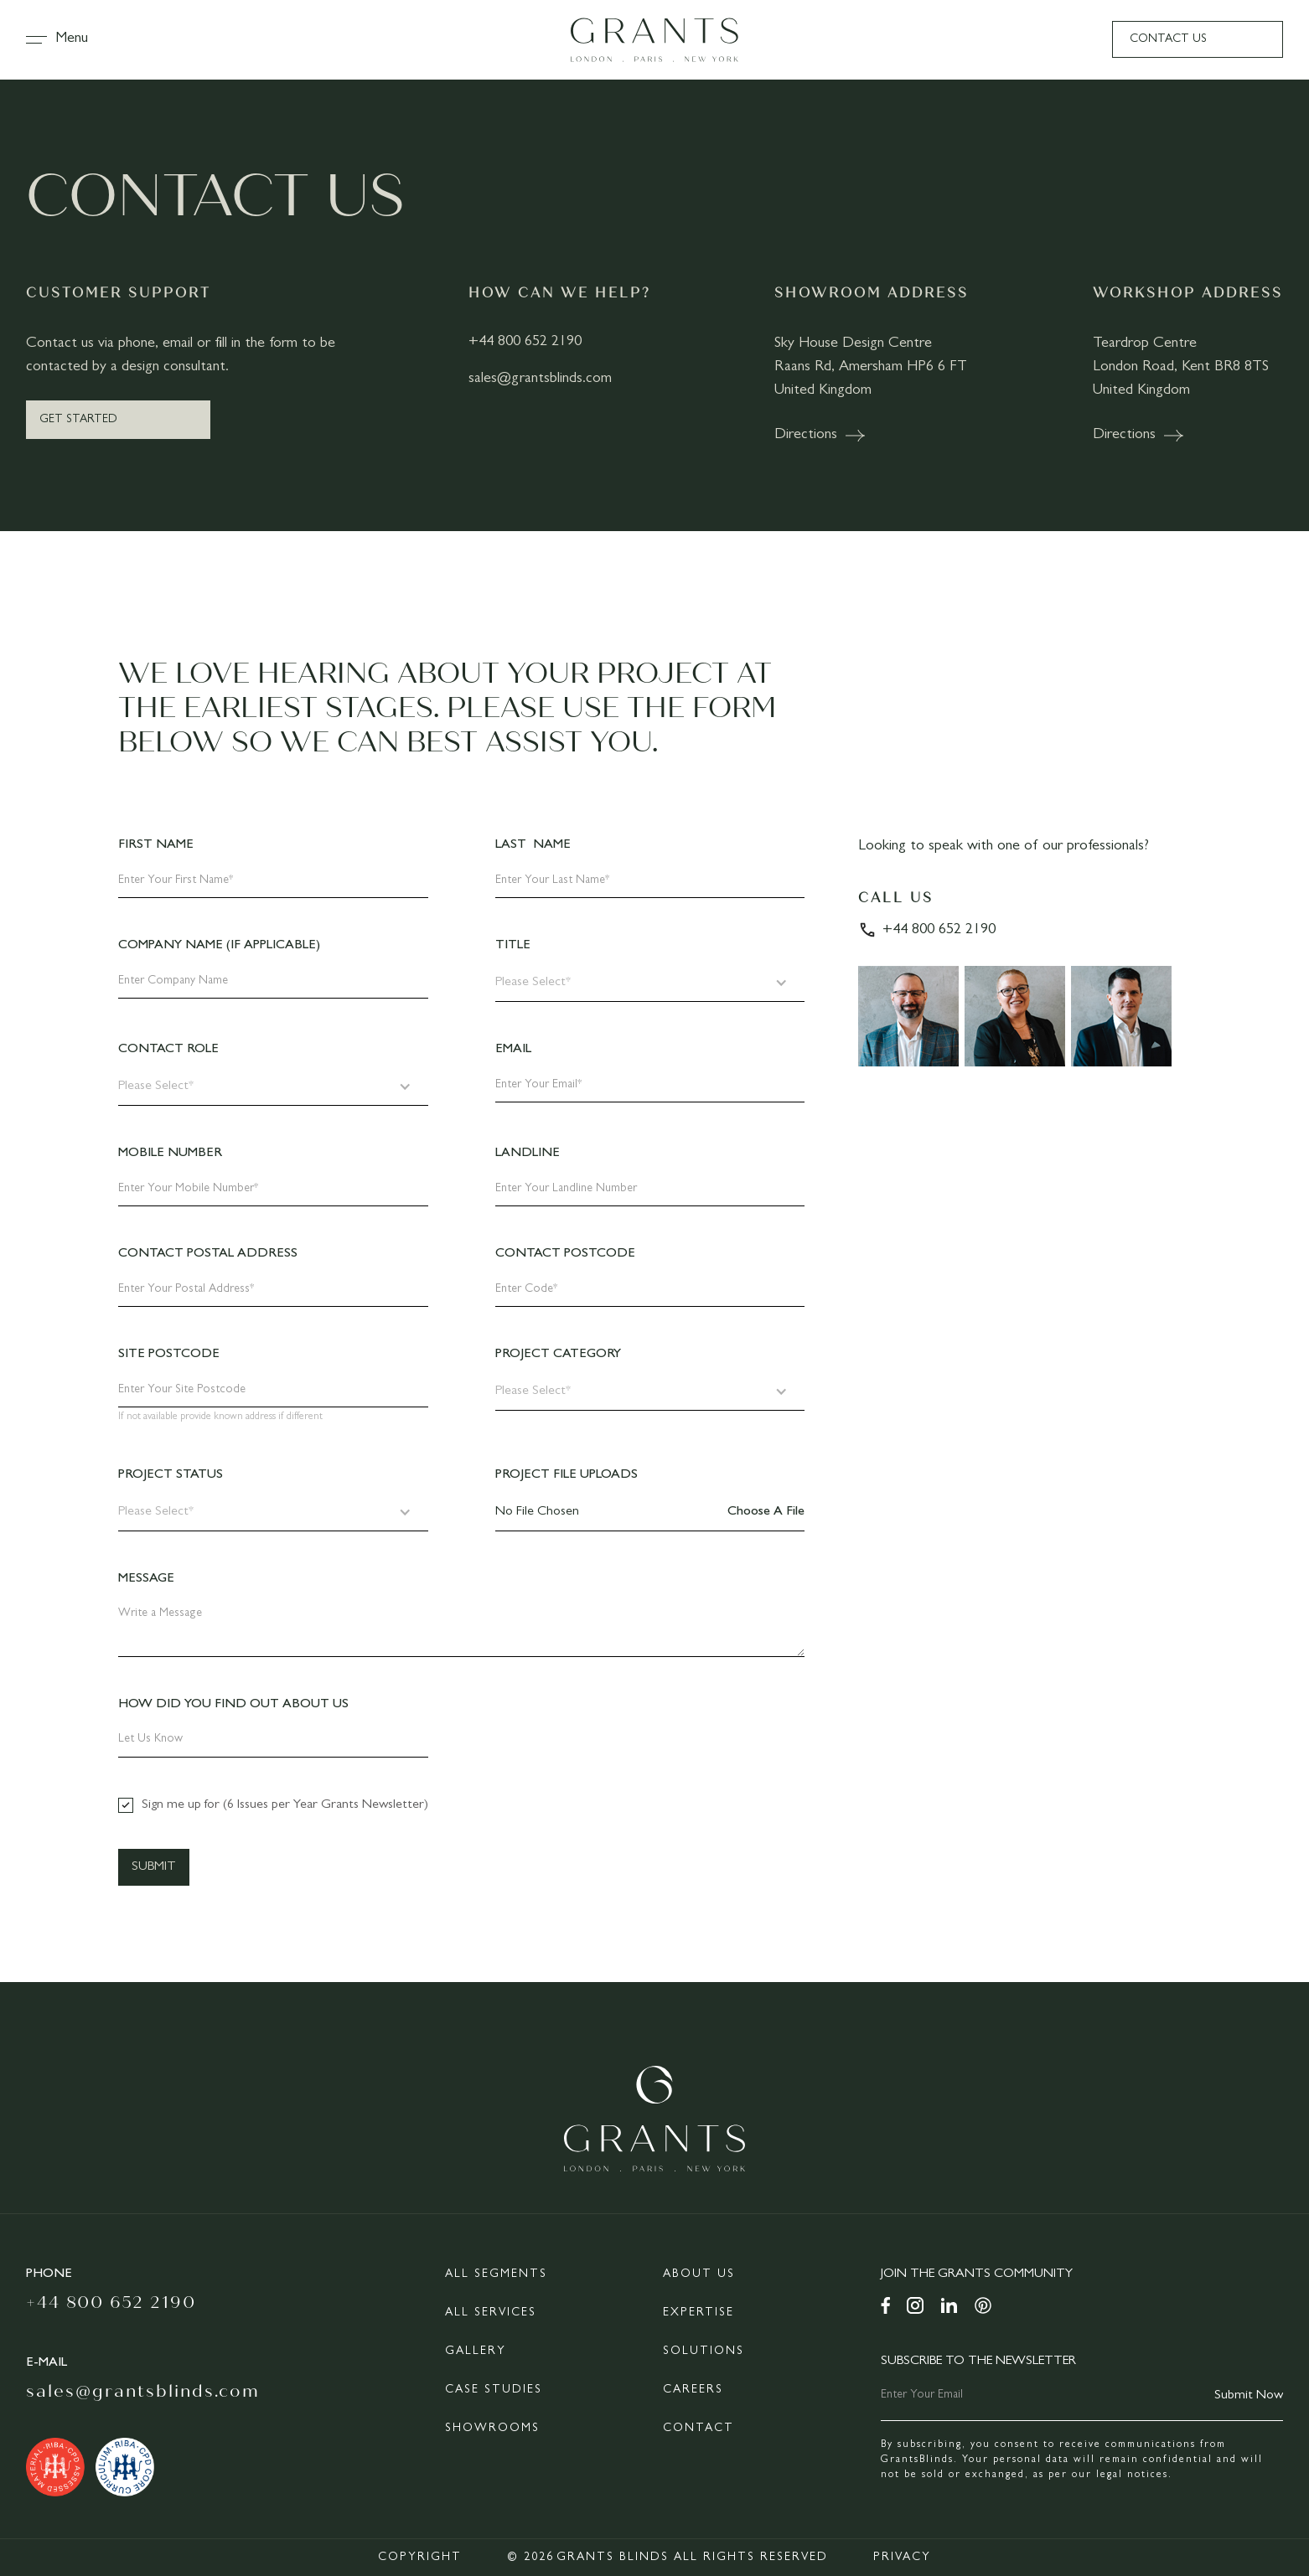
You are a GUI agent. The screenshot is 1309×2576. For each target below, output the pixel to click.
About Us (699, 2274)
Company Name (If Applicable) (219, 945)
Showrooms (492, 2428)
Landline (527, 1153)
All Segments (496, 2274)
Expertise (698, 2313)
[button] (64, 39)
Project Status (170, 1475)
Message (146, 1579)
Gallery (475, 2351)
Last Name (533, 845)
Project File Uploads (566, 1475)
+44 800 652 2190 (525, 342)
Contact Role (168, 1049)
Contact (698, 2428)
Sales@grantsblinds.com (143, 2391)
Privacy (902, 2557)
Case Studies (493, 2390)
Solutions (703, 2351)
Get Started (78, 420)
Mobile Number (170, 1153)
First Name (156, 845)
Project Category (558, 1354)
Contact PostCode (565, 1254)
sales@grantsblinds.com (540, 379)
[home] (654, 40)
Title (512, 945)
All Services (490, 2313)
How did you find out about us (233, 1704)
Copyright (420, 2557)
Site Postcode (169, 1354)
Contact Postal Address (208, 1254)
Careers (693, 2390)
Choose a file (766, 1512)
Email (513, 1049)
